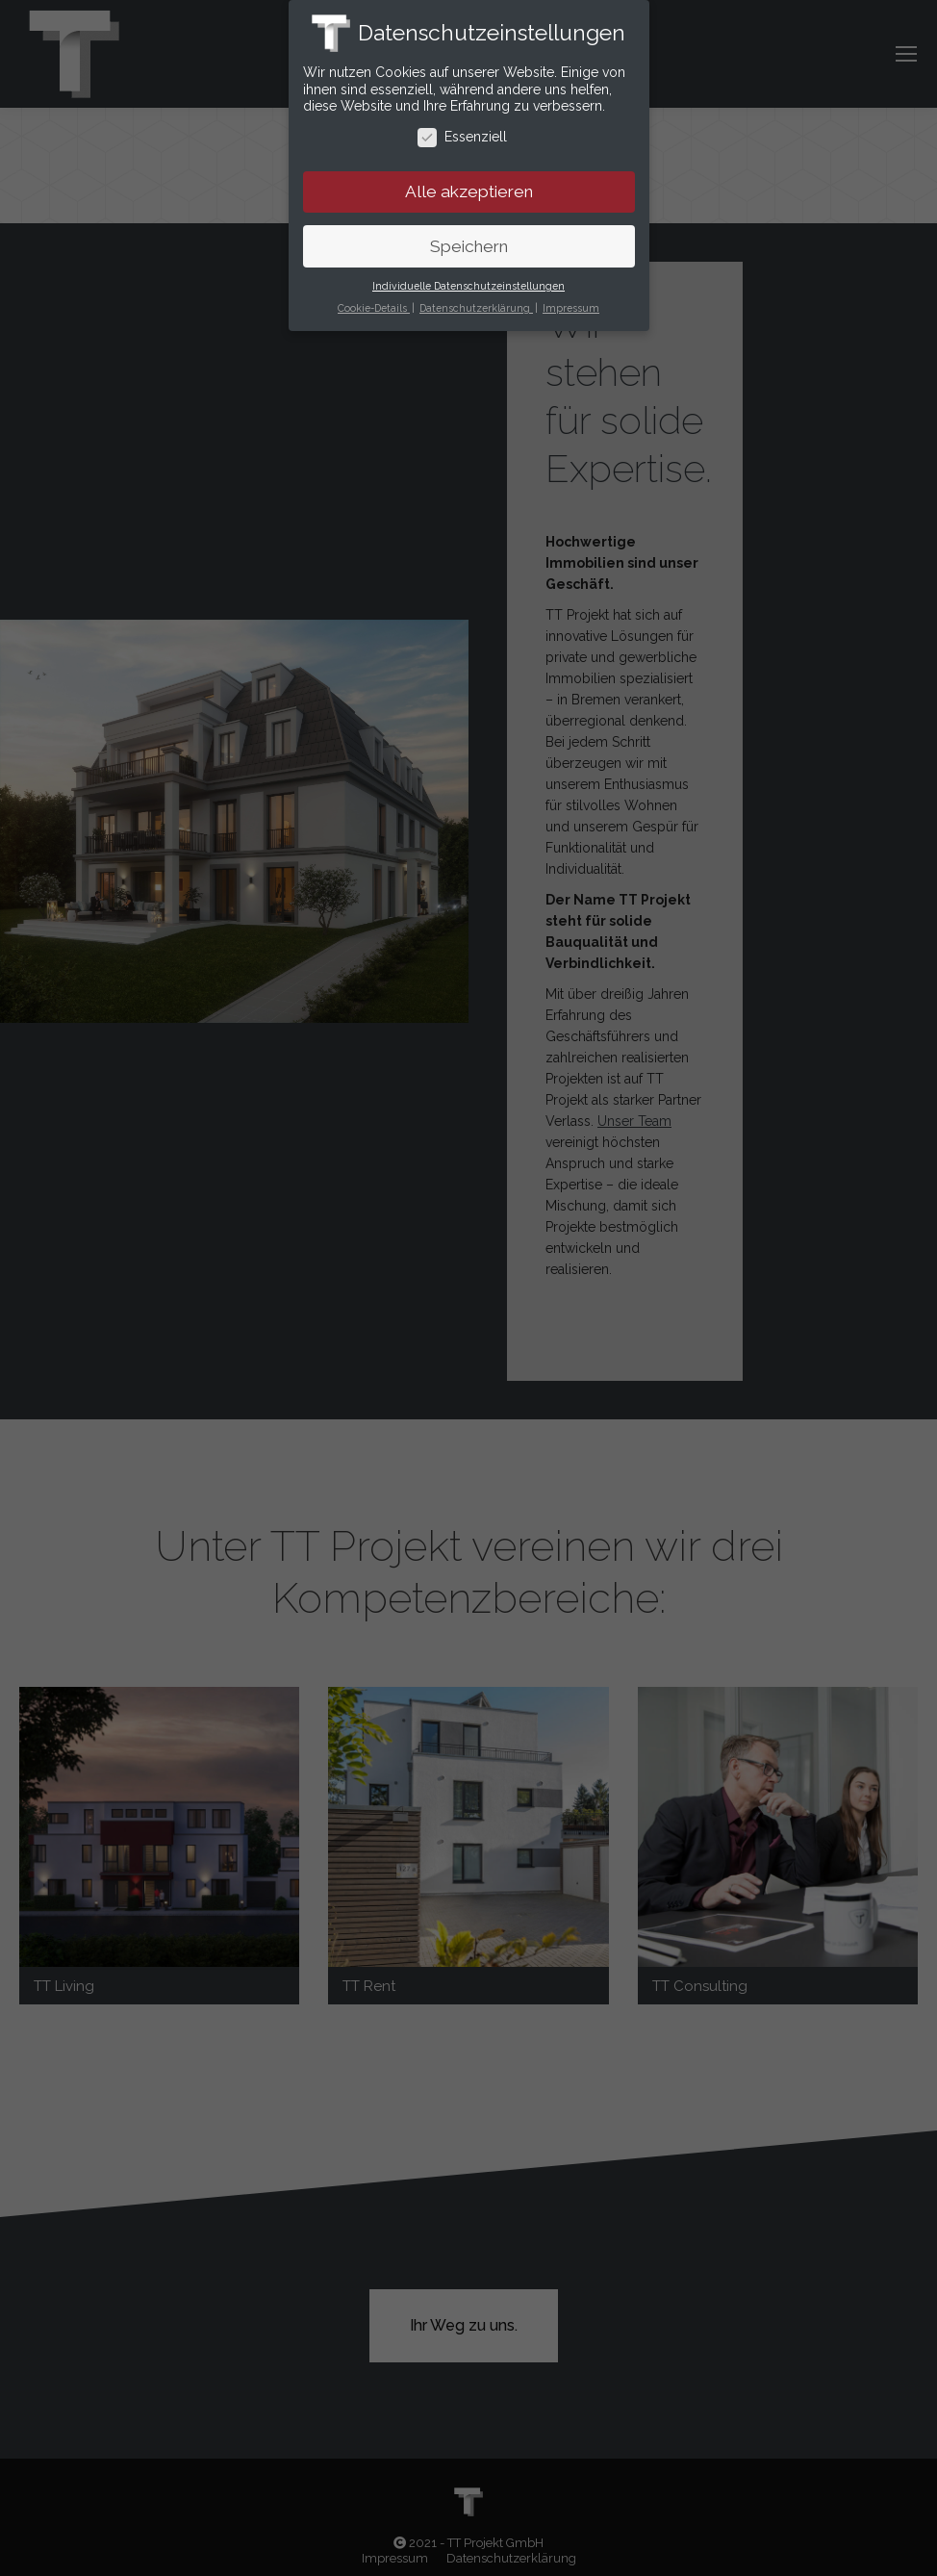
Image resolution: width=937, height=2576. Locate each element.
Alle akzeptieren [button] (469, 191)
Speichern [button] (469, 246)
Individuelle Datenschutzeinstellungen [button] (468, 286)
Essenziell (462, 137)
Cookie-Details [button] (374, 308)
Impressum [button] (571, 308)
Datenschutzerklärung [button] (476, 308)
